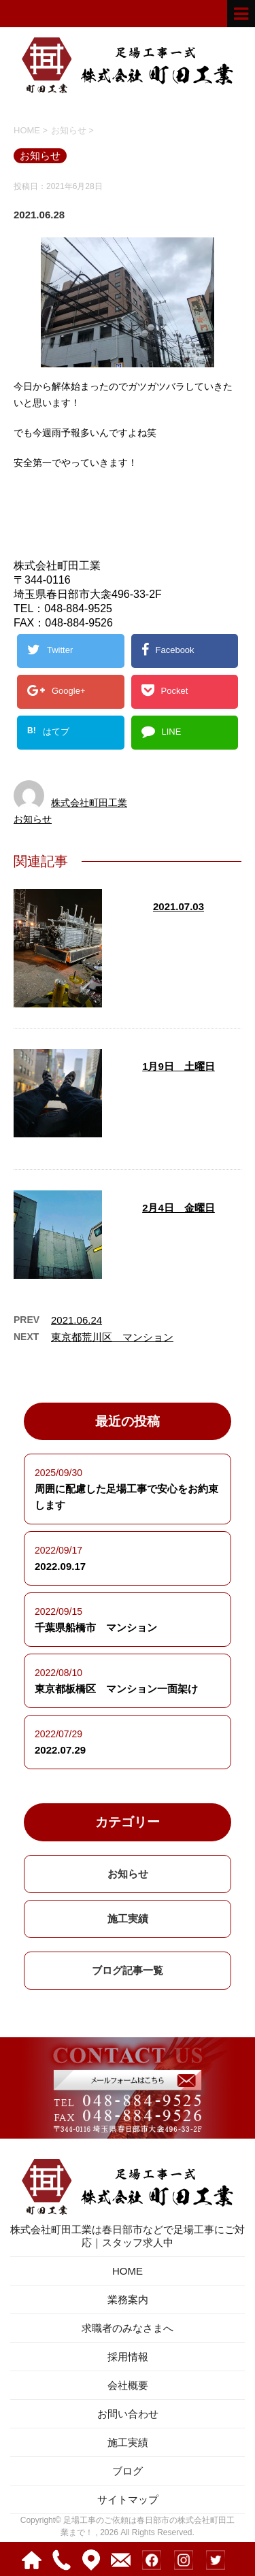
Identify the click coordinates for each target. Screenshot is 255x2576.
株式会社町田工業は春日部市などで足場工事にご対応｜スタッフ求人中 (127, 2202)
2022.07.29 (60, 1750)
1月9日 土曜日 (178, 1066)
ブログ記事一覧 (127, 1970)
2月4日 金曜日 (178, 1208)
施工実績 (127, 1918)
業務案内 (127, 2299)
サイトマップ (127, 2499)
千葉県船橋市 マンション (96, 1627)
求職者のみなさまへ (127, 2328)
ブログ (127, 2471)
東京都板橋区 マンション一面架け (116, 1688)
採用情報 (127, 2356)
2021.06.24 (76, 1320)
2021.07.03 (178, 906)
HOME (127, 2271)
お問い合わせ (127, 2414)
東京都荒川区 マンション (112, 1337)
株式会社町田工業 (89, 802)
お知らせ (33, 819)
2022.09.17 (60, 1566)
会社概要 (127, 2385)
